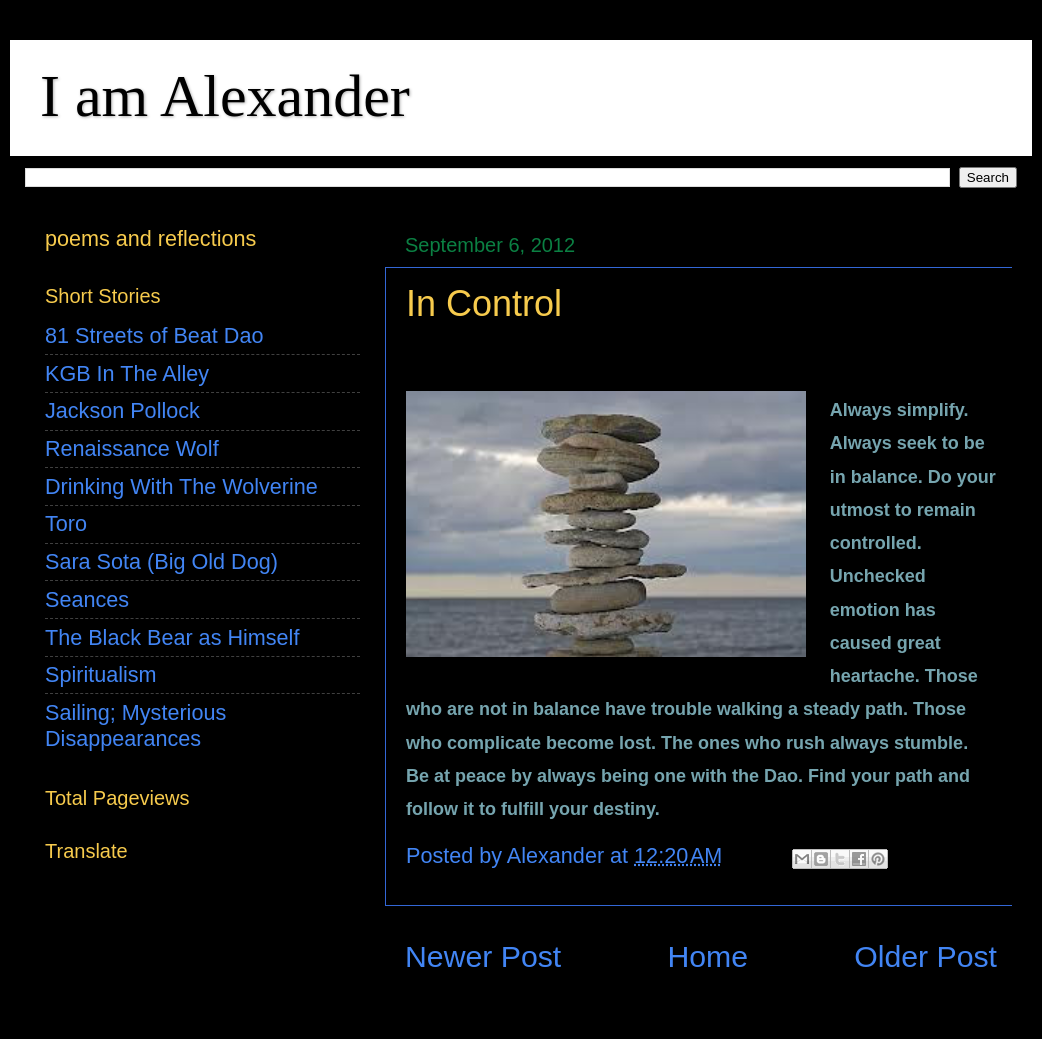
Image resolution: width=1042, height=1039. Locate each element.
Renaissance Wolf (132, 448)
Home (707, 956)
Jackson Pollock (122, 410)
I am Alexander (225, 96)
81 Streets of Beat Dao (154, 335)
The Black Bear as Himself (172, 637)
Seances (87, 599)
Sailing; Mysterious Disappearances (135, 725)
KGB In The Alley (127, 373)
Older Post (925, 956)
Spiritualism (101, 674)
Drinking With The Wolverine (181, 486)
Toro (66, 523)
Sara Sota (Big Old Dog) (161, 561)
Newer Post (483, 956)
